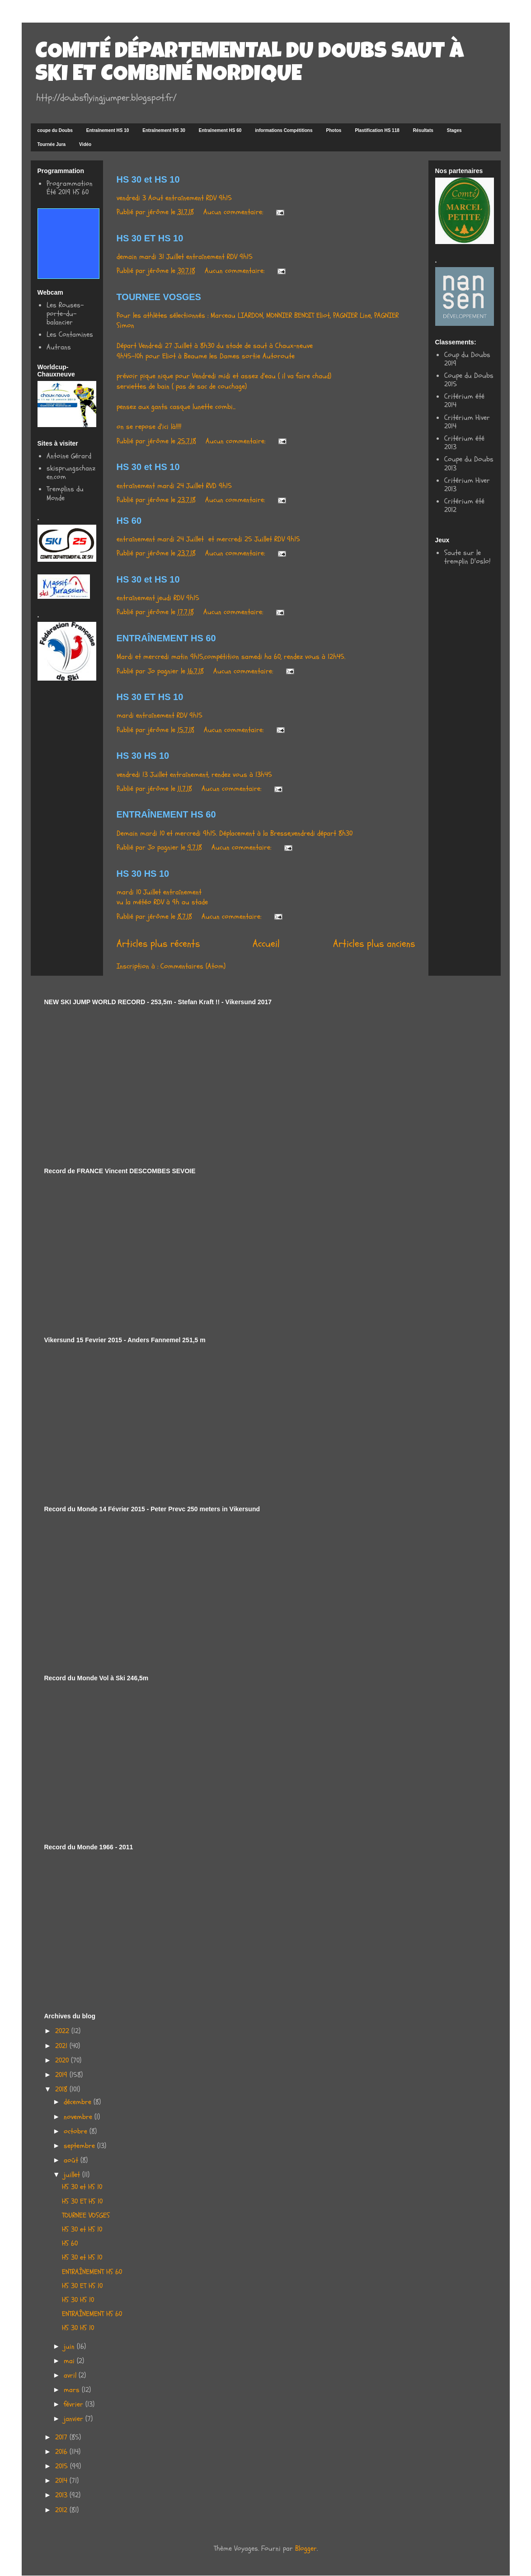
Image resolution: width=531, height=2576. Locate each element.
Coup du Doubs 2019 (467, 359)
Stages (454, 130)
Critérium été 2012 (464, 505)
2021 (62, 2046)
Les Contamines (70, 334)
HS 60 (129, 521)
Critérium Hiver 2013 (467, 484)
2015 (62, 2466)
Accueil (266, 943)
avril (71, 2375)
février (74, 2404)
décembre (79, 2102)
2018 (62, 2089)
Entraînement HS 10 (107, 130)
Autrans (59, 347)
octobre (76, 2131)
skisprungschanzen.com (71, 472)
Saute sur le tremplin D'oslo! (467, 557)
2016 (62, 2452)
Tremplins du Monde (65, 493)
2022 (63, 2031)
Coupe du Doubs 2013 (468, 463)
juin (70, 2346)
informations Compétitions (283, 130)
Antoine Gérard (69, 456)
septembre (80, 2146)
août (72, 2160)
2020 (63, 2060)
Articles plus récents (158, 943)
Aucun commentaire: (234, 212)
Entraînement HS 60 (220, 130)
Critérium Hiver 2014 (467, 422)
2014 (62, 2481)
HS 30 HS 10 (143, 756)
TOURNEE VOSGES (159, 297)
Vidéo (85, 144)
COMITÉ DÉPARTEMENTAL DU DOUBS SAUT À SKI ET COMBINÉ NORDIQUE (249, 64)
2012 (62, 2510)
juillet (73, 2175)
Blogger (306, 2548)
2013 (62, 2495)
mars (73, 2390)
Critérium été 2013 (464, 442)
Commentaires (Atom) (193, 966)
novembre (79, 2117)
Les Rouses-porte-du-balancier (65, 313)
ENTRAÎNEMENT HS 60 (166, 638)
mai (70, 2361)
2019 (62, 2075)
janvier (74, 2419)
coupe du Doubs (55, 130)
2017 (62, 2437)
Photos (334, 130)
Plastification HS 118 (377, 130)
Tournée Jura (52, 144)
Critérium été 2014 (464, 400)
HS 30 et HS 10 (148, 179)
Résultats (423, 130)
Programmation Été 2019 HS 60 (70, 188)
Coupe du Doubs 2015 (468, 380)
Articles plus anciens (374, 943)
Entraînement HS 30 (163, 130)
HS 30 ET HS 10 (150, 238)
